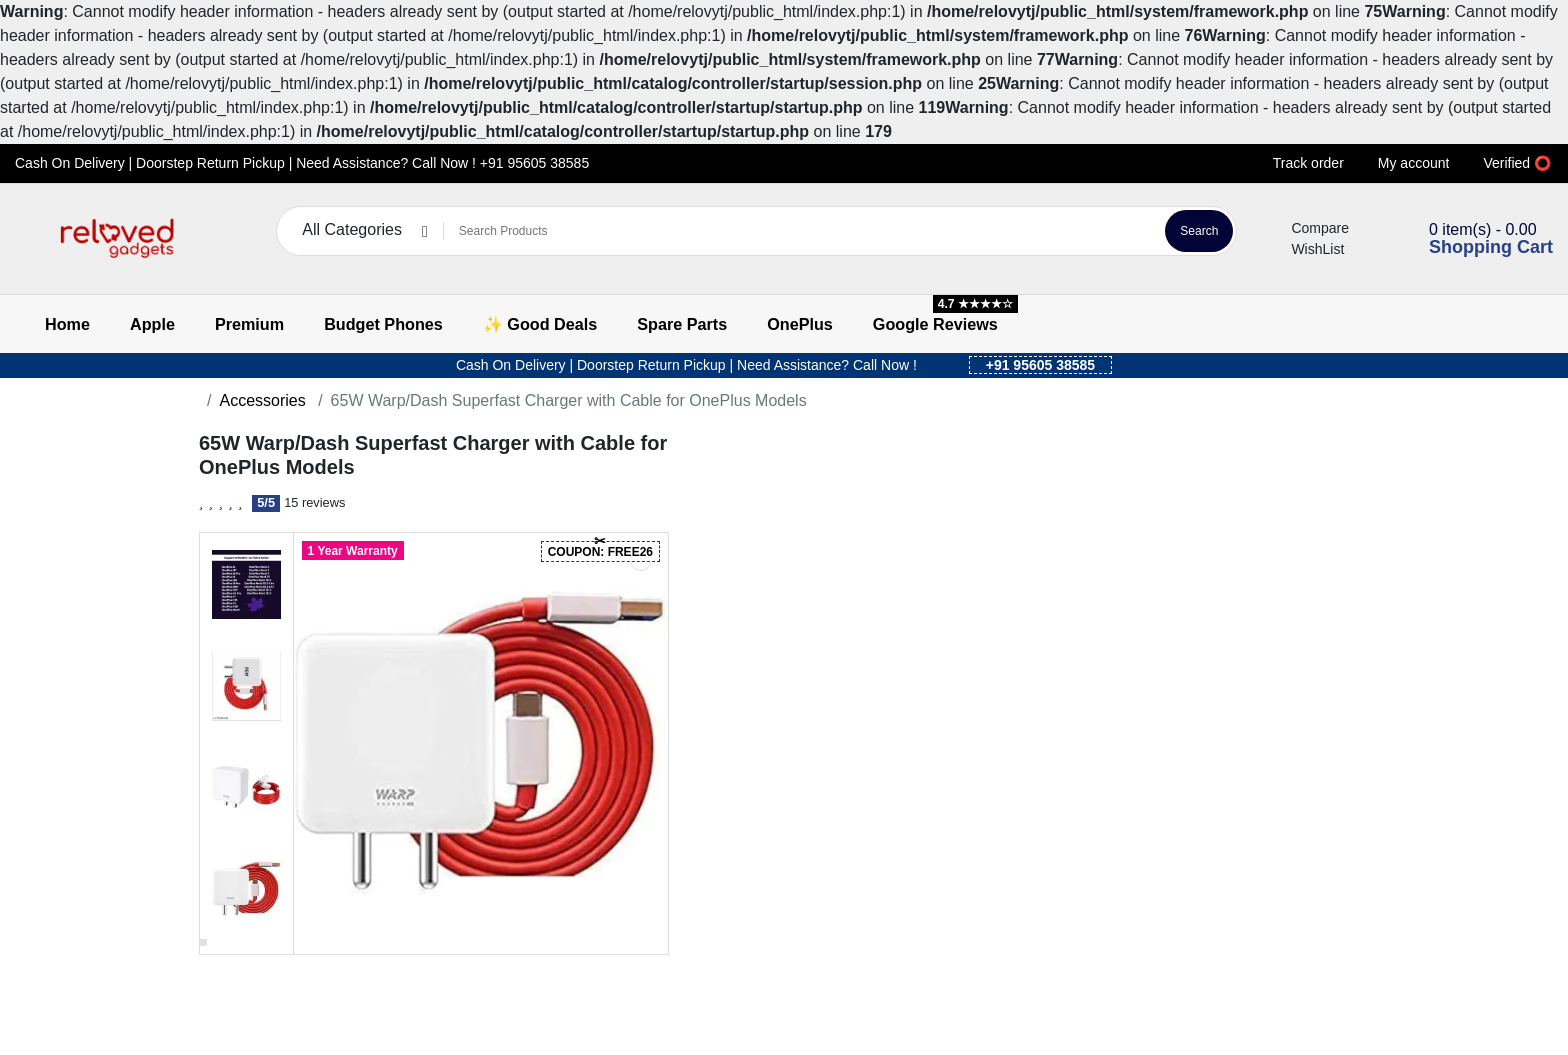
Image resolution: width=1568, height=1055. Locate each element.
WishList (1305, 249)
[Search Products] (801, 231)
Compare (1308, 228)
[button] (27, 238)
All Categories (352, 230)
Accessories (262, 400)
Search (1199, 231)
